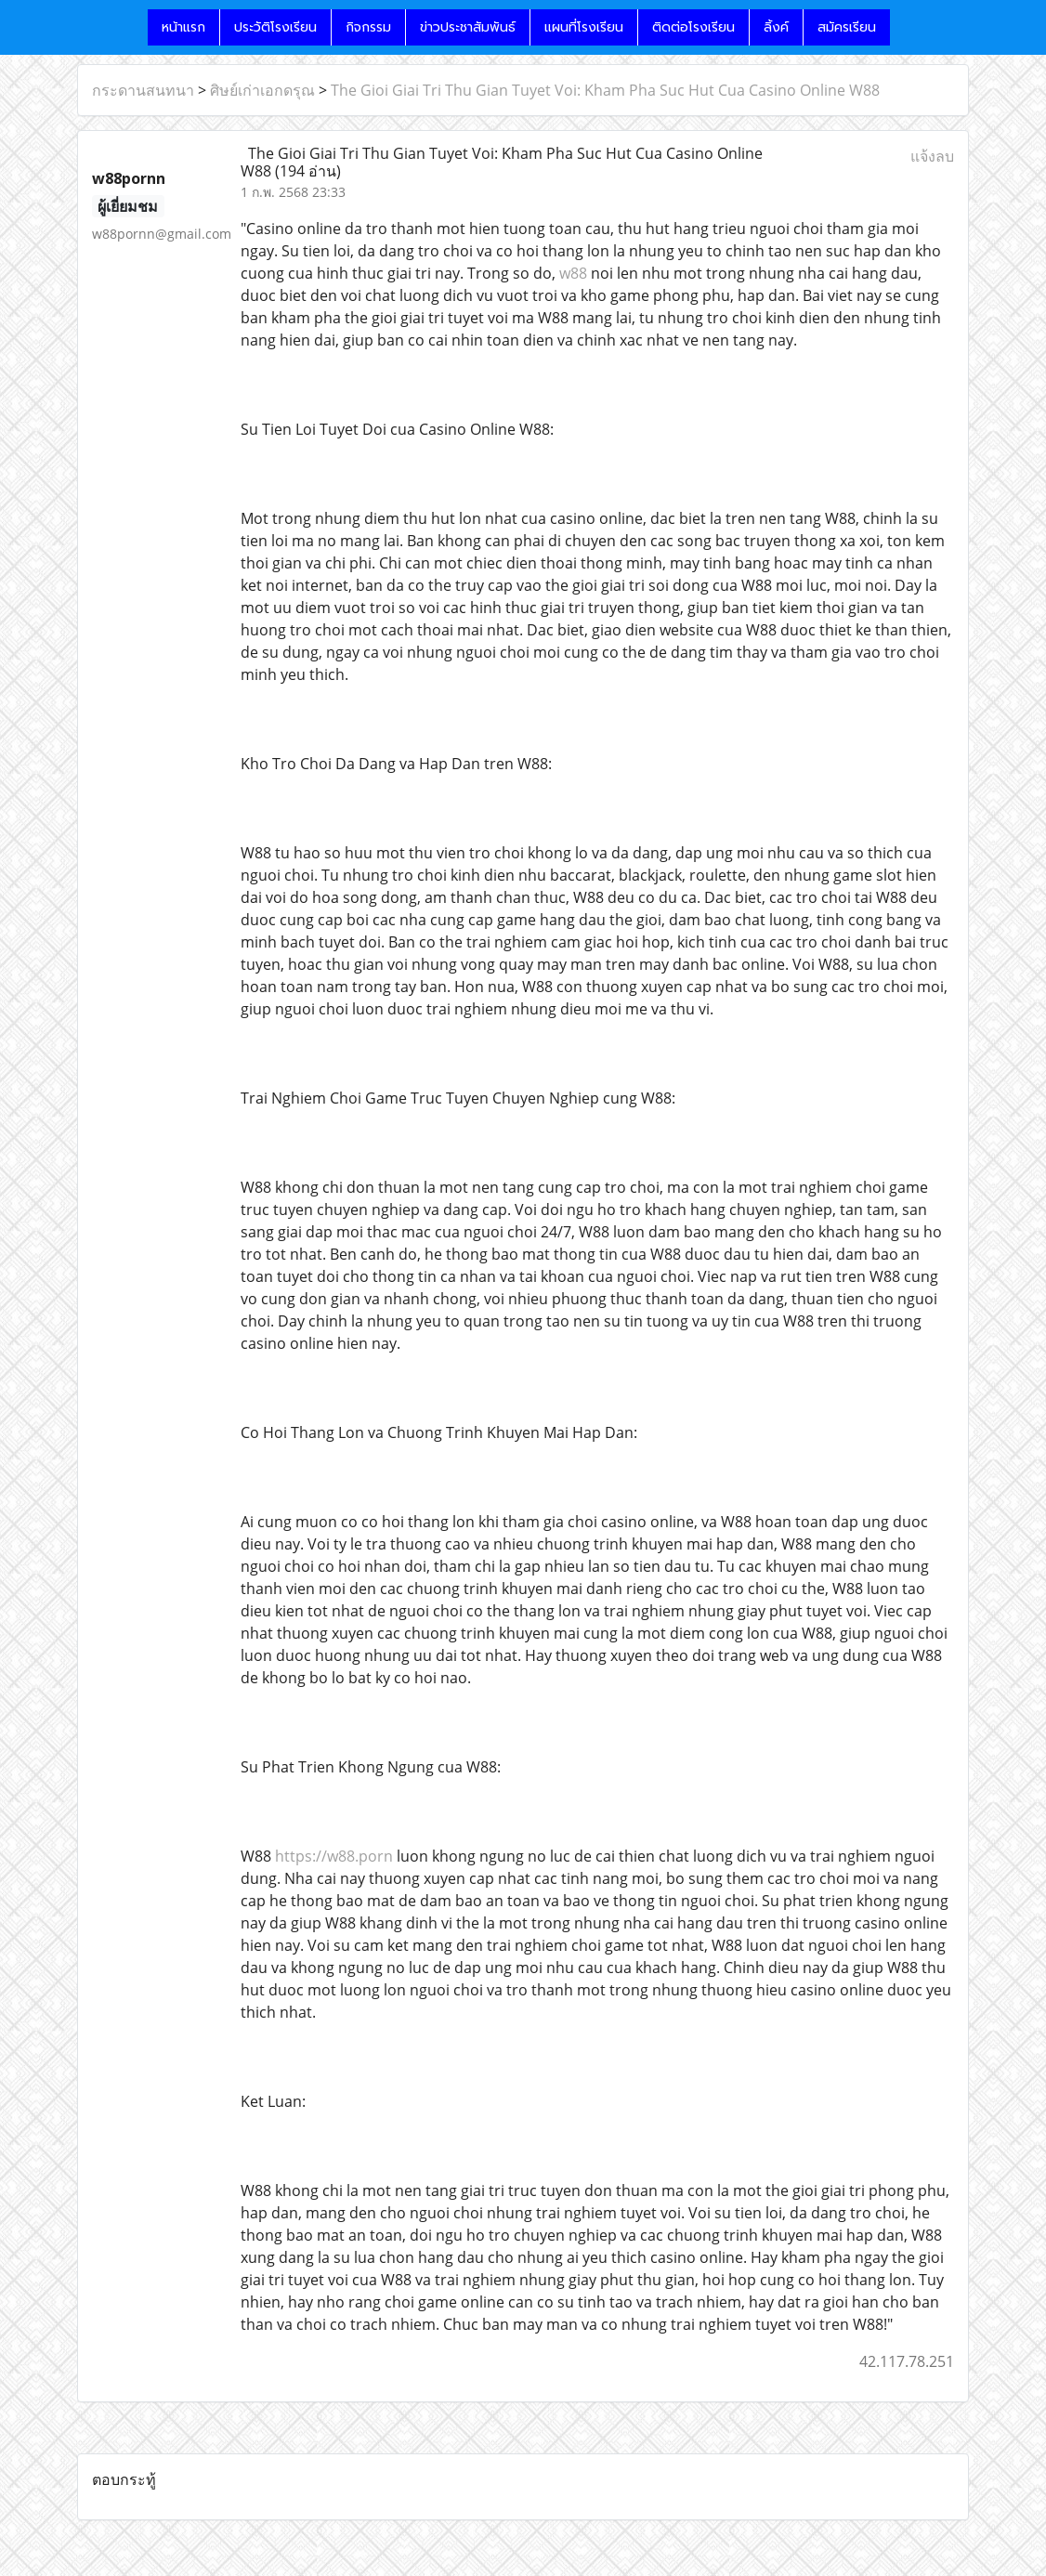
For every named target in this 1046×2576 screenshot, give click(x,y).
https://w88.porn (334, 1856)
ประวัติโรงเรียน (275, 27)
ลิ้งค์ (776, 27)
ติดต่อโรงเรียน (693, 27)
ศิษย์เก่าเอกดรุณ (262, 90)
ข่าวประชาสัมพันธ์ (468, 27)
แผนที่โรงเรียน (583, 27)
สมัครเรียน (846, 27)
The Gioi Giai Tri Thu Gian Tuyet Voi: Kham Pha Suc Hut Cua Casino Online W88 (605, 90)
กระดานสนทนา (143, 90)
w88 (573, 273)
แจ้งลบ (932, 156)
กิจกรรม (368, 27)
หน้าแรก (183, 27)
